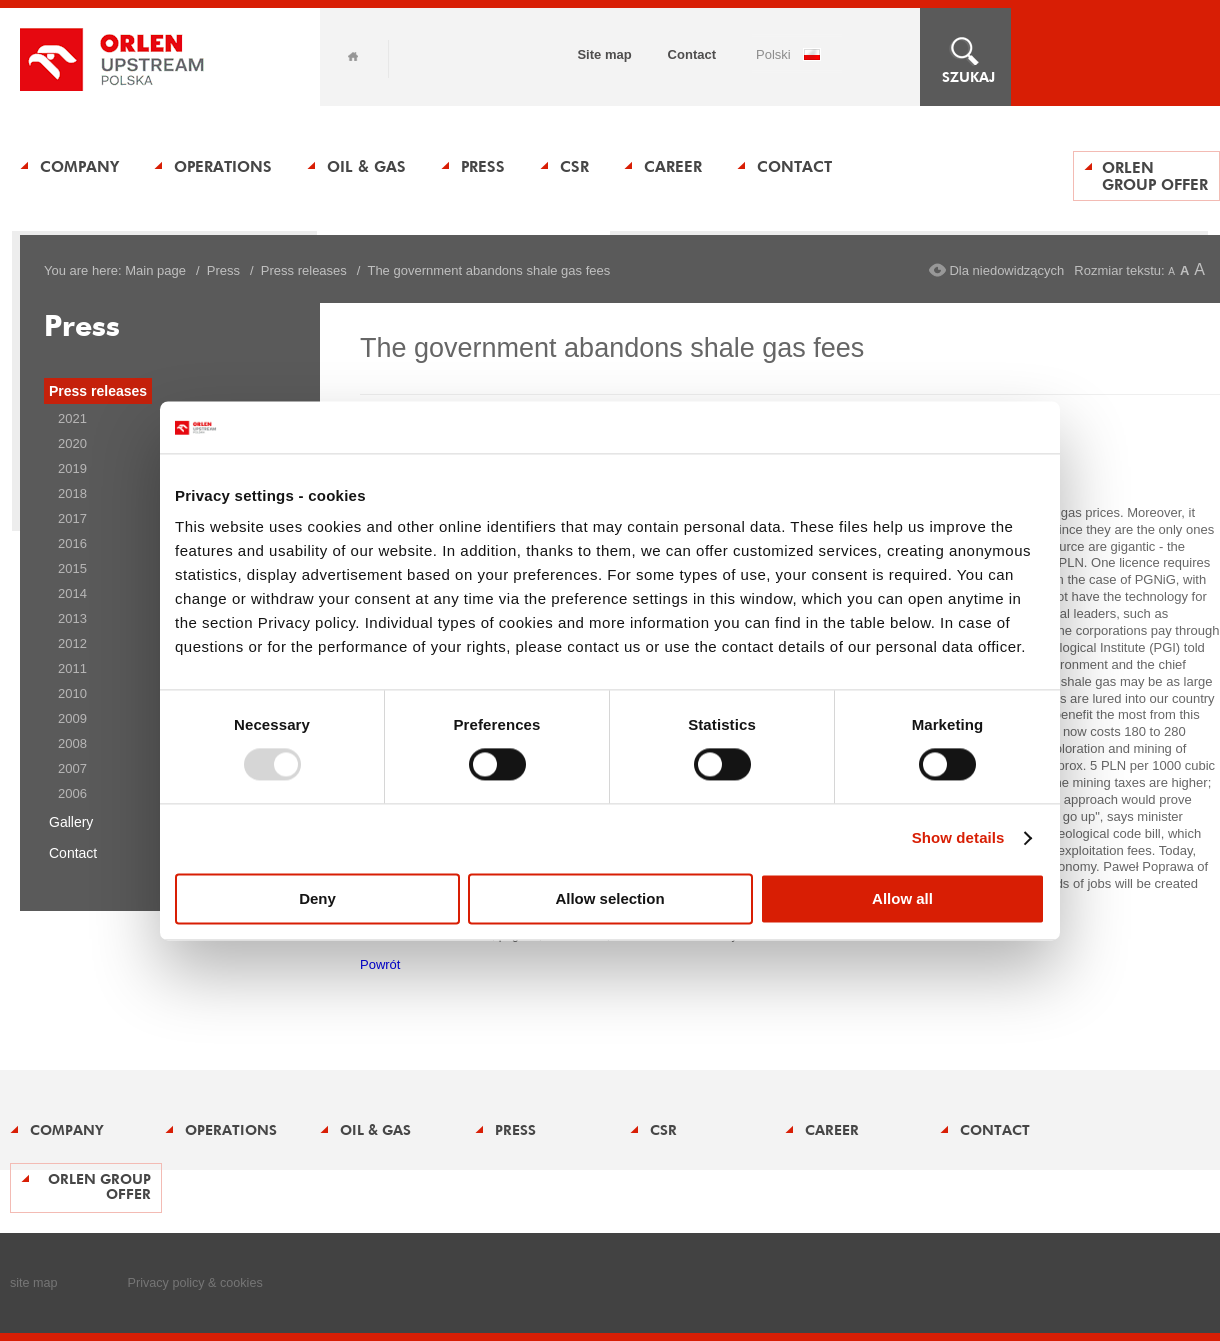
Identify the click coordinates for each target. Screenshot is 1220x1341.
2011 (72, 668)
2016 (72, 543)
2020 (72, 443)
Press (483, 166)
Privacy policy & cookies (195, 1283)
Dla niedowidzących (1006, 270)
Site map (604, 54)
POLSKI (773, 54)
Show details (958, 838)
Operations (223, 166)
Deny (317, 898)
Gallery (71, 822)
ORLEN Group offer (1155, 176)
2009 (72, 718)
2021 (72, 418)
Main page (155, 270)
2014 (72, 593)
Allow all (902, 898)
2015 (72, 568)
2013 (72, 618)
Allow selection (609, 898)
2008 (72, 743)
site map (34, 1283)
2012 (72, 643)
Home (353, 56)
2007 (72, 768)
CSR (574, 166)
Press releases (304, 270)
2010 (72, 693)
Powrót (380, 964)
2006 (72, 793)
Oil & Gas (366, 166)
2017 (72, 518)
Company (79, 166)
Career (673, 166)
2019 (72, 468)
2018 (72, 493)
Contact (692, 54)
